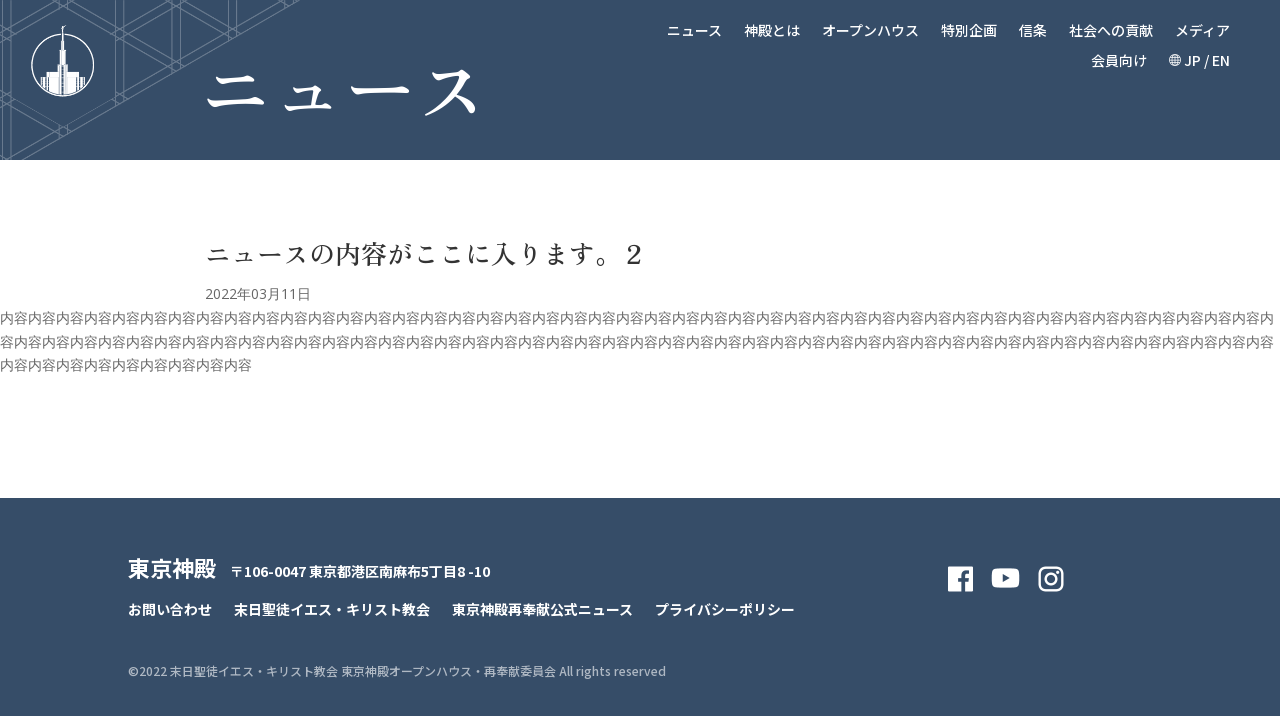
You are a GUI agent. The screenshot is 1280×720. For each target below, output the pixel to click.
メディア (1202, 31)
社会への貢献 (1111, 31)
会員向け (1119, 61)
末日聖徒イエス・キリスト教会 (332, 610)
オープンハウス (870, 31)
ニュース (694, 31)
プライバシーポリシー (725, 610)
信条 (1033, 31)
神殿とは (772, 31)
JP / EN (1199, 61)
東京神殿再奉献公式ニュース (542, 610)
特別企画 (969, 31)
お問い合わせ (170, 610)
